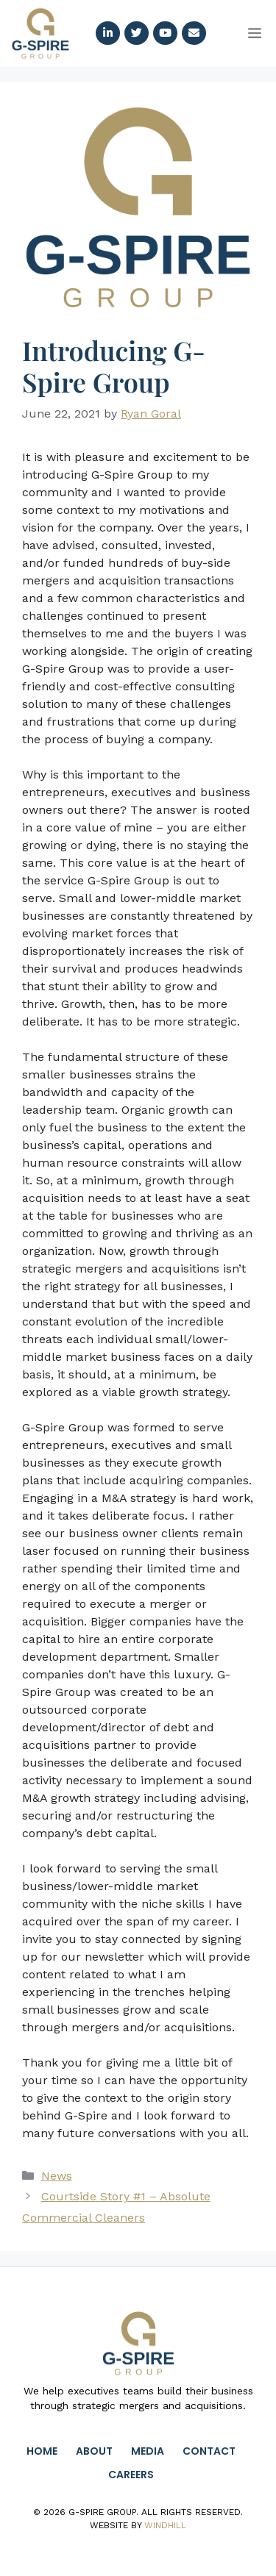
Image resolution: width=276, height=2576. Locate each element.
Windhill (165, 2525)
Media (147, 2451)
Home (41, 2451)
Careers (131, 2474)
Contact (209, 2451)
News (56, 2176)
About (94, 2451)
